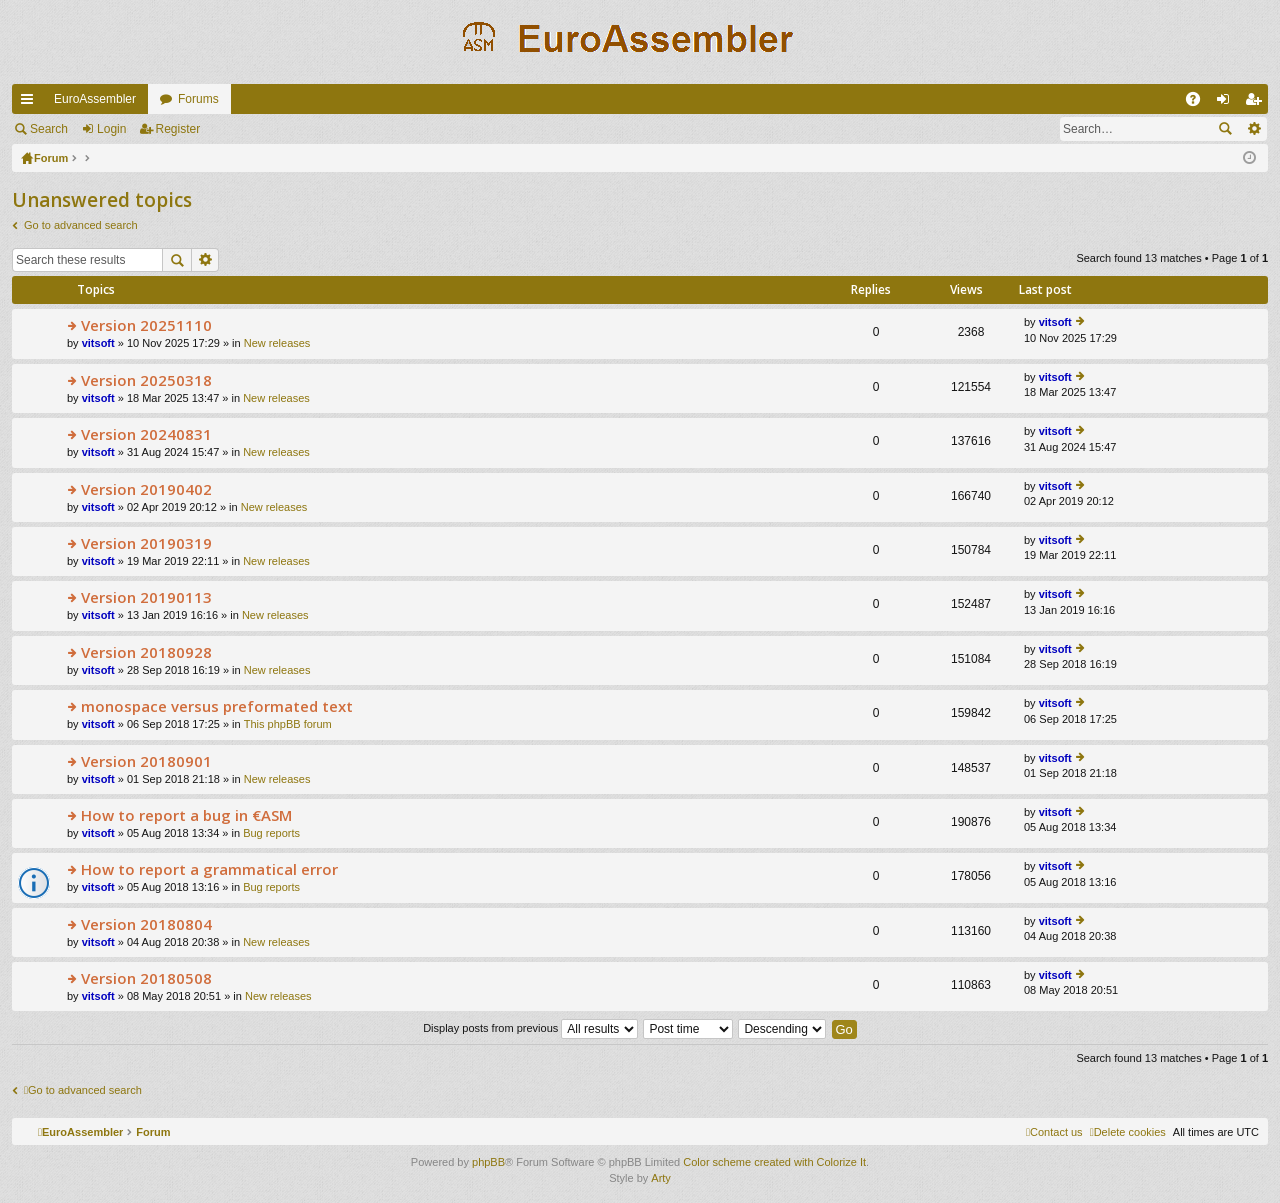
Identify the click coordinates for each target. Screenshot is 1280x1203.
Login (111, 129)
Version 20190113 (146, 597)
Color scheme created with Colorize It (774, 1162)
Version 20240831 (146, 434)
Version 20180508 (146, 978)
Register (178, 129)
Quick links (31, 103)
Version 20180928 (146, 652)
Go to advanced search (81, 225)
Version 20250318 (146, 380)
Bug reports (271, 833)
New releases (277, 343)
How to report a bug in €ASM (186, 815)
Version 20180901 (146, 761)
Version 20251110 (146, 325)
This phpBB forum (288, 724)
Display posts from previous (530, 1028)
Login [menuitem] (1227, 103)
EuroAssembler (95, 99)
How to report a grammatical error (209, 869)
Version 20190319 (146, 543)
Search (49, 129)
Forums (198, 99)
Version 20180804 (146, 924)
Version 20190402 (146, 489)
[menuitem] (1128, 1132)
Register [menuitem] (1257, 103)
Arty (661, 1178)
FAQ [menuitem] (1199, 103)
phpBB (488, 1162)
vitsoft (98, 343)
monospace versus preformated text (217, 706)
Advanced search (1253, 129)
